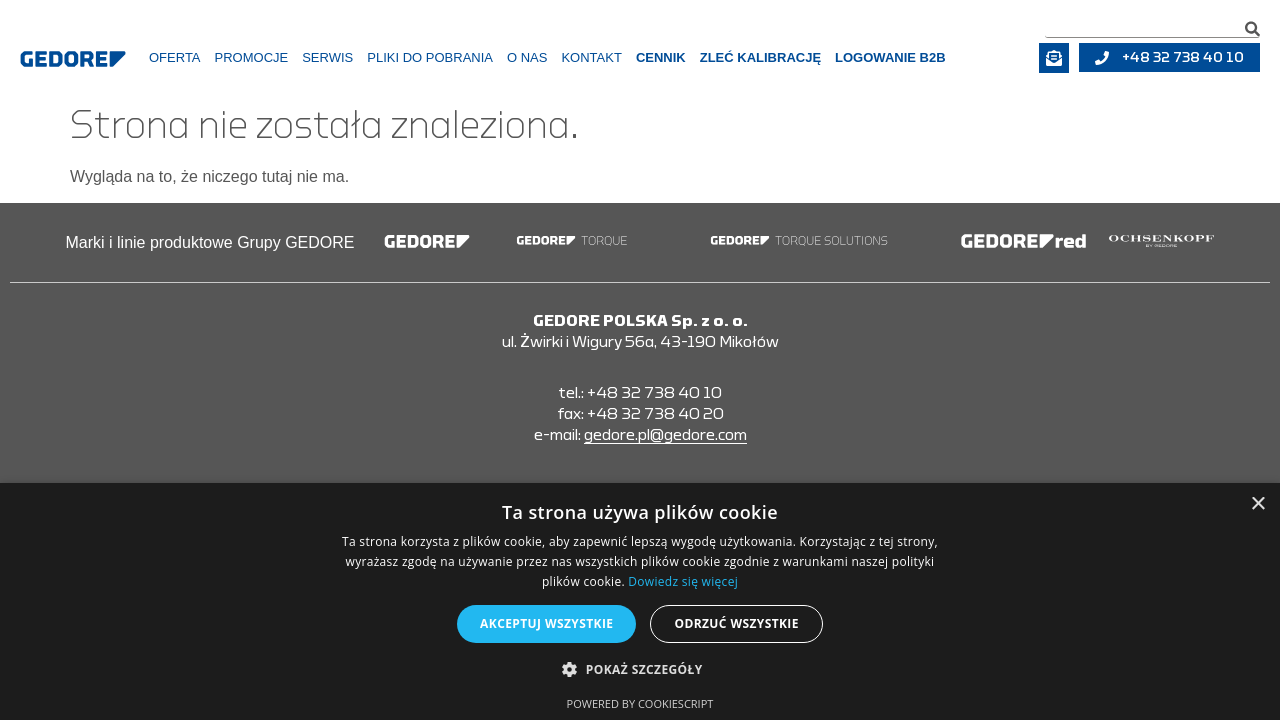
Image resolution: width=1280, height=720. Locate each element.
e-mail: (640, 435)
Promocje (252, 57)
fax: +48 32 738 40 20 (640, 414)
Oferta (175, 57)
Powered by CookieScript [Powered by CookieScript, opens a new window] (640, 703)
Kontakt (591, 57)
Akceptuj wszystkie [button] (546, 623)
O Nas (527, 57)
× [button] (1257, 504)
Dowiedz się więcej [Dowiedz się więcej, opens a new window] (683, 581)
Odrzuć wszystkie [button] (736, 623)
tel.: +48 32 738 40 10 (640, 393)
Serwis (327, 57)
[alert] (640, 601)
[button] (639, 670)
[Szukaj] (1252, 28)
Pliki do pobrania (430, 57)
